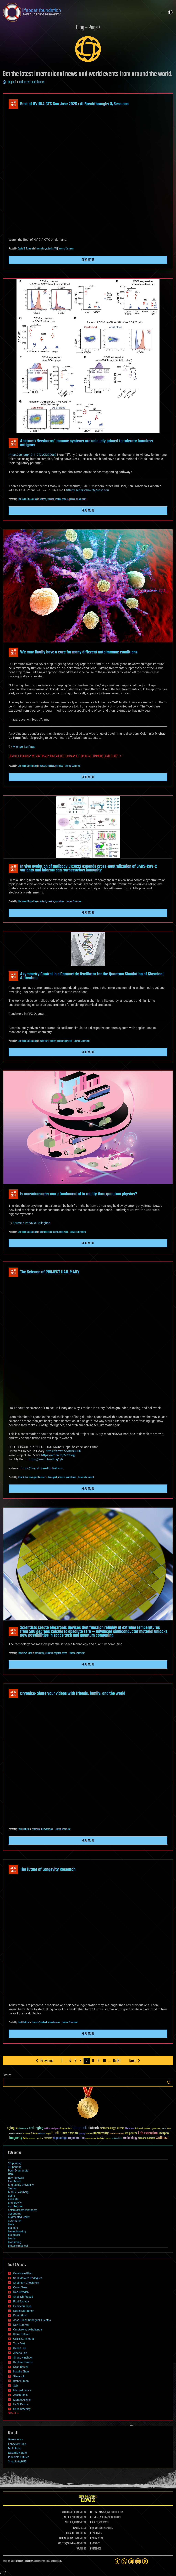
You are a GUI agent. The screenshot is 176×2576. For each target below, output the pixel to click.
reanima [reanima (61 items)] (48, 2138)
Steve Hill (19, 2376)
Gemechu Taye (22, 2306)
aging (11, 2195)
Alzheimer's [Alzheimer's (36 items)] (23, 2128)
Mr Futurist (14, 2448)
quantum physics (64, 1041)
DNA (11, 2174)
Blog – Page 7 (88, 28)
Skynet (12, 2188)
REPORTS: (94, 2533)
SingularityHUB (17, 2461)
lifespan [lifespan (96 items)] (163, 2133)
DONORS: (76, 2528)
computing (39, 1653)
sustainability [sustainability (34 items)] (117, 2138)
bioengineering (17, 2231)
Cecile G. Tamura (25, 249)
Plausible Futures (18, 2457)
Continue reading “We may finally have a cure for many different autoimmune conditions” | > (65, 756)
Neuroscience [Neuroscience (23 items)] (32, 2139)
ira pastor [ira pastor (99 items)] (131, 2133)
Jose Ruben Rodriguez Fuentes (31, 1477)
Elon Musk (14, 2181)
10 (104, 2061)
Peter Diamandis (18, 2170)
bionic (11, 2238)
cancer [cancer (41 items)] (147, 2128)
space (64, 1653)
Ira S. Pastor (20, 2404)
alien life (13, 2199)
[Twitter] (124, 2561)
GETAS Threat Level (88, 2499)
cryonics (36, 1829)
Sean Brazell (20, 2367)
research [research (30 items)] (88, 2138)
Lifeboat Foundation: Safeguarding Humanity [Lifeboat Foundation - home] (79, 12)
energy (53, 1041)
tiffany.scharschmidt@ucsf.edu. (88, 490)
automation (15, 2220)
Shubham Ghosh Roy (27, 499)
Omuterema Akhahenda (27, 2329)
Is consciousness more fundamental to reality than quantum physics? (78, 1194)
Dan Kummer (21, 2325)
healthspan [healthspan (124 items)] (70, 2133)
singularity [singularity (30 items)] (100, 2138)
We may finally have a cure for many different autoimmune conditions (79, 652)
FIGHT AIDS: (69, 2533)
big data (13, 2227)
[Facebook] (117, 2561)
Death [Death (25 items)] (169, 2129)
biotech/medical (47, 499)
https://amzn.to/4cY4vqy (58, 1455)
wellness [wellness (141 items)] (162, 2138)
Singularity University (21, 2184)
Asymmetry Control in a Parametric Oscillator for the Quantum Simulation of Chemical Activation (91, 976)
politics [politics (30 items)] (40, 2138)
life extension (47, 1829)
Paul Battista (23, 1829)
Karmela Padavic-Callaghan (31, 1223)
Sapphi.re (57, 2561)
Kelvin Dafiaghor (23, 2310)
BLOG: (92, 2522)
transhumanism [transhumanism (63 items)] (146, 2138)
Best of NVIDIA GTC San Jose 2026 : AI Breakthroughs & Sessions (74, 104)
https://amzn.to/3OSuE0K (63, 1451)
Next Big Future (17, 2452)
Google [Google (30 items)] (48, 2134)
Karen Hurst (20, 2315)
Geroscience (15, 2439)
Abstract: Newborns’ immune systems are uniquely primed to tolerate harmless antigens (86, 443)
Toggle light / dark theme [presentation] (170, 12)
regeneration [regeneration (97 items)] (76, 2138)
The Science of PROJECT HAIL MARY (49, 1272)
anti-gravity (15, 2202)
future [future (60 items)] (34, 2133)
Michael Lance (22, 2390)
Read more (88, 260)
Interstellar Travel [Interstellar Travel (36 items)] (116, 2134)
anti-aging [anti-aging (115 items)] (36, 2128)
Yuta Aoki (19, 2343)
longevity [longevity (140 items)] (15, 2138)
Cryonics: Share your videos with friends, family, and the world (72, 1693)
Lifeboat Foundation (24, 2561)
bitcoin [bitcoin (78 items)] (120, 2128)
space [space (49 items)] (108, 2138)
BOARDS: (94, 2528)
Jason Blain (20, 2395)
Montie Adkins (22, 2399)
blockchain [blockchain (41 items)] (129, 2128)
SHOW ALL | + (13, 2413)
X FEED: (68, 2522)
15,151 (117, 2061)
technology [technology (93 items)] (130, 2138)
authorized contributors (31, 82)
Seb (15, 2385)
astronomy (14, 2213)
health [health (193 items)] (56, 2133)
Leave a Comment (66, 249)
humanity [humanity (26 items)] (82, 2134)
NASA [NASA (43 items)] (25, 2138)
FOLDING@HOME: (66, 2538)
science (61, 1477)
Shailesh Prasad (23, 2296)
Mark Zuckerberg (18, 2192)
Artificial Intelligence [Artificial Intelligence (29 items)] (51, 2129)
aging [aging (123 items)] (11, 2128)
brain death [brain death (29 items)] (139, 2129)
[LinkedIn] (131, 2561)
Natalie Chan (21, 2371)
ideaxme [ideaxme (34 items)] (89, 2134)
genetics (59, 766)
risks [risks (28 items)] (94, 2138)
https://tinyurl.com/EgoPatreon (42, 1468)
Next (132, 2061)
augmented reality (19, 2217)
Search (169, 2082)
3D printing (14, 2163)
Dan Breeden (21, 2292)
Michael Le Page (24, 746)
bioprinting (14, 2242)
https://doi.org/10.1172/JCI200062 (32, 454)
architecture (15, 2206)
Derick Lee (19, 2348)
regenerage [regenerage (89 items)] (60, 2138)
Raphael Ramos (22, 2362)
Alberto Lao (20, 2353)
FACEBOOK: (66, 2512)
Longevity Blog (17, 2444)
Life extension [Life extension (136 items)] (148, 2133)
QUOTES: (94, 2549)
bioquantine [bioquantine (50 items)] (66, 2128)
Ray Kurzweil (16, 2177)
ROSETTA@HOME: (66, 2543)
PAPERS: (94, 2543)
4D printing (14, 2167)
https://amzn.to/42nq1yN (46, 1459)
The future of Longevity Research (47, 1869)
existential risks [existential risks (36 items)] (15, 2134)
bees (11, 2224)
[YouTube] (138, 2561)
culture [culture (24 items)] (164, 2129)
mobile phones (62, 499)
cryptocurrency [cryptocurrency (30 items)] (156, 2129)
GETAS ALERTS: (96, 2517)
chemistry (44, 1041)
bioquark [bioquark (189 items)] (80, 2128)
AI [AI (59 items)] (16, 2128)
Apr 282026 (13, 104)
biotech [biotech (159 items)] (93, 2128)
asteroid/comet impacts (22, 2210)
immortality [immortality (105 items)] (101, 2133)
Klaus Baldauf (21, 2334)
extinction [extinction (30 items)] (26, 2134)
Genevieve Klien (25, 1653)
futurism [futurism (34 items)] (41, 2134)
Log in (11, 82)
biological (52, 1477)
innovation (40, 249)
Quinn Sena (20, 2287)
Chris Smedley (22, 2409)
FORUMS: (79, 2549)
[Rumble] (145, 2561)
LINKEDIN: (67, 2517)
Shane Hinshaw (22, 2357)
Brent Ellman (21, 2381)
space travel (71, 1477)
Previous (46, 2061)
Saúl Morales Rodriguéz (27, 2278)
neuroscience (46, 1232)
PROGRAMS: (95, 2538)
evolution (59, 901)
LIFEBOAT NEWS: (97, 2512)
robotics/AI (51, 249)
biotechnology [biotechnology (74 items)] (108, 2128)
